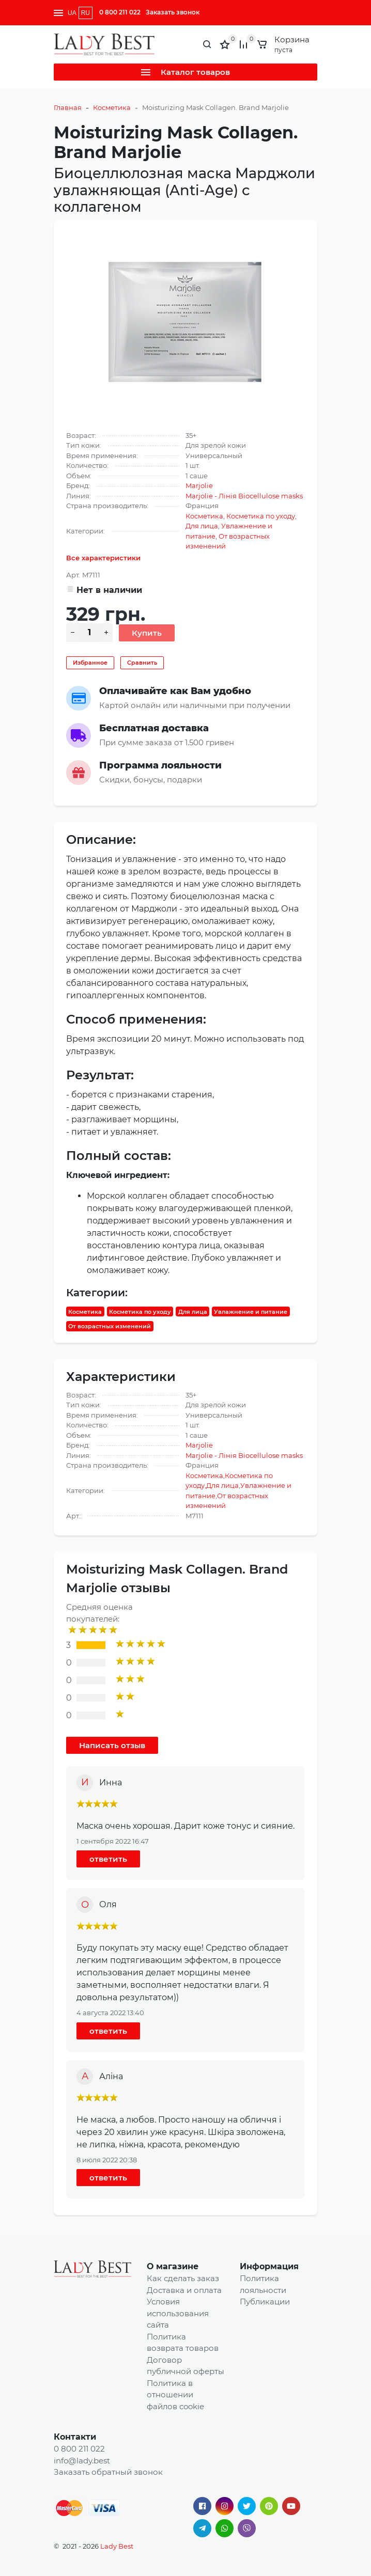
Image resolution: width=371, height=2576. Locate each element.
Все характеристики (103, 558)
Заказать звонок (172, 12)
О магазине (172, 2266)
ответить (108, 1859)
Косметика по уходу (260, 516)
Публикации (265, 2301)
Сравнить (142, 662)
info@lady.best (82, 2460)
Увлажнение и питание (250, 1311)
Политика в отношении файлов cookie (175, 2394)
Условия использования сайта (178, 2313)
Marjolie (199, 485)
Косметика (112, 107)
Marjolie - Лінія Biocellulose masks (244, 496)
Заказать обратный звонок (108, 2472)
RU (85, 13)
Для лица (202, 526)
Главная (68, 107)
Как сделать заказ (183, 2278)
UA (72, 13)
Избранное (90, 662)
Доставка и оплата (184, 2290)
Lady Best (116, 2546)
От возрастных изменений (109, 1326)
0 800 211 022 (120, 12)
